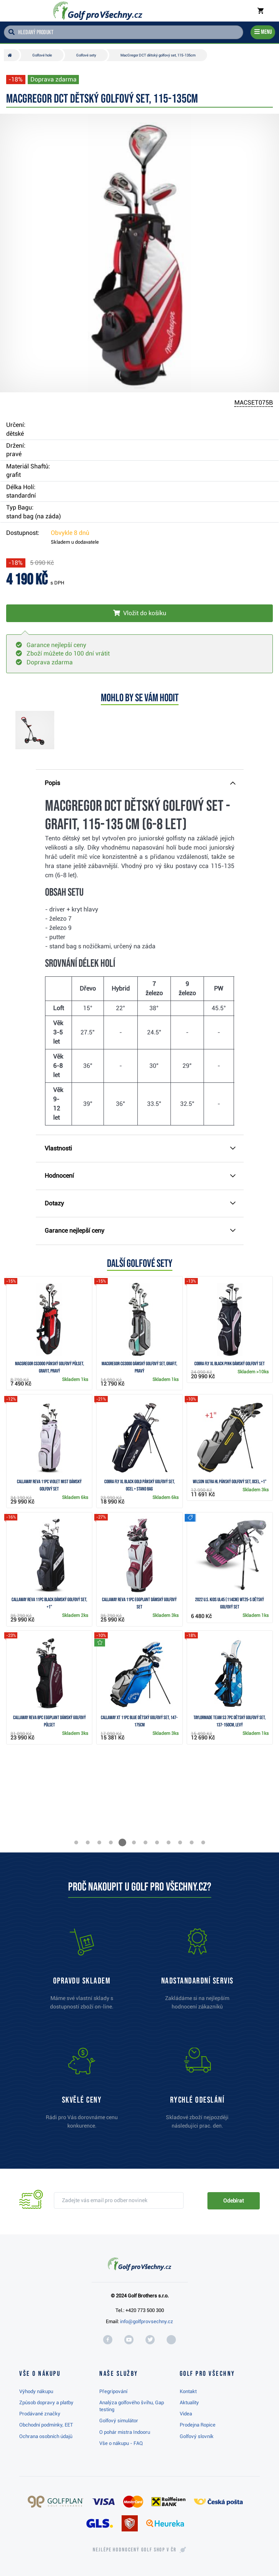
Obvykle (70, 532)
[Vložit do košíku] (139, 613)
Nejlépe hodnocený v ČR (135, 2550)
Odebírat (233, 2201)
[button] (76, 1842)
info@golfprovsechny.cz (146, 2321)
